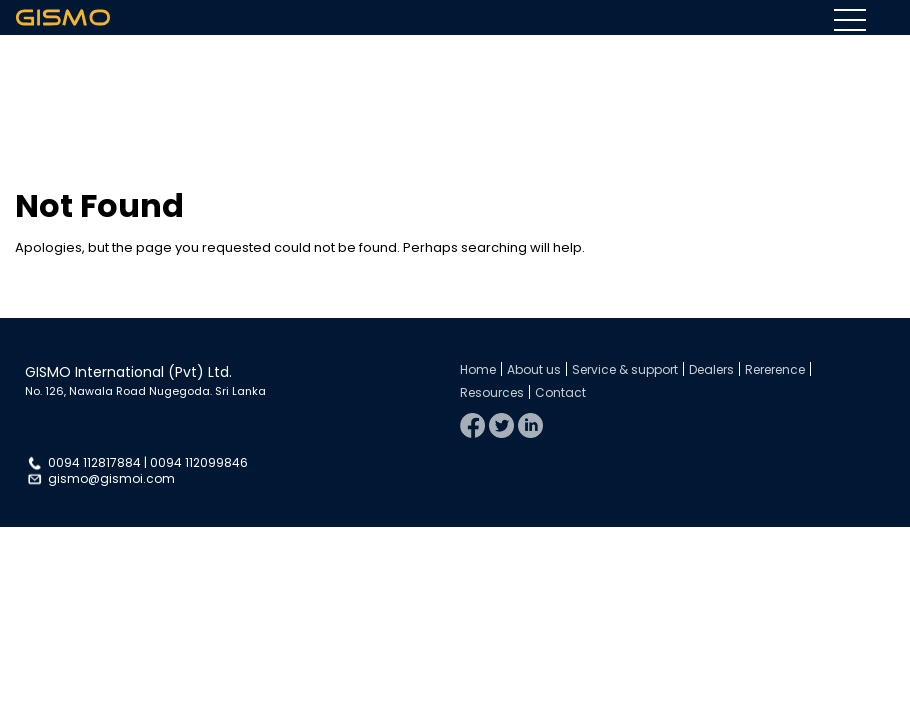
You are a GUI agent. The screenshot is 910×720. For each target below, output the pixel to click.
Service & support (625, 369)
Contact (560, 392)
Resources (492, 392)
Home (478, 369)
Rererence (775, 369)
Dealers (711, 369)
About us (534, 369)
